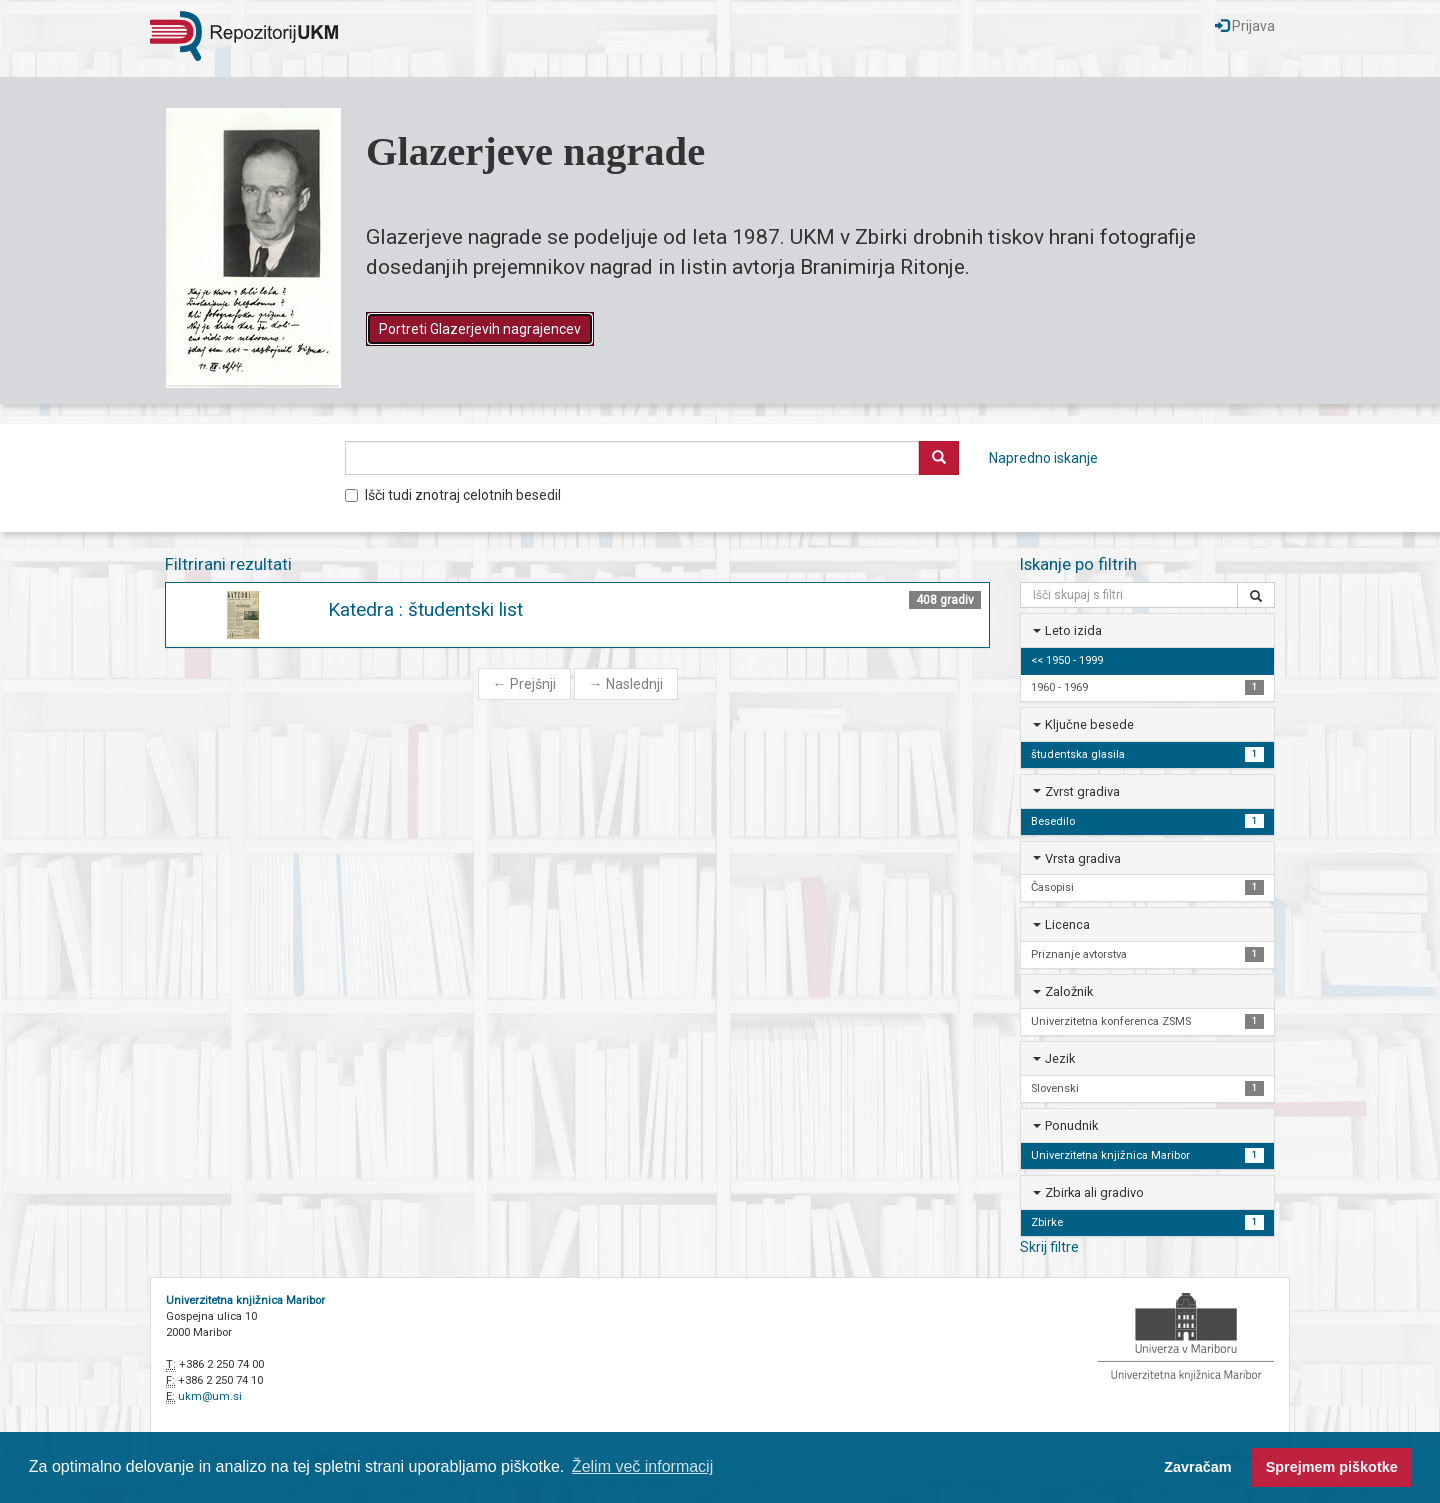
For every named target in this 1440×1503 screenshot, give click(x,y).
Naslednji (626, 684)
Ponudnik (1071, 1125)
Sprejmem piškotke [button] (1332, 1467)
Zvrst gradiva (1082, 791)
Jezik (1060, 1058)
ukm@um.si (210, 1396)
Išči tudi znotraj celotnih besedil (453, 495)
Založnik (1069, 991)
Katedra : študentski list (425, 609)
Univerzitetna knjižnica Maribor (245, 1300)
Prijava (1245, 26)
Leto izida (1073, 630)
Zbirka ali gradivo (1094, 1192)
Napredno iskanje (1043, 458)
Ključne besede (1089, 724)
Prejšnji (524, 684)
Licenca (1067, 924)
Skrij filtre (1049, 1247)
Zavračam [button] (1197, 1467)
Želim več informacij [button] (642, 1466)
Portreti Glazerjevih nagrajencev (480, 329)
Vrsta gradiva (1083, 858)
